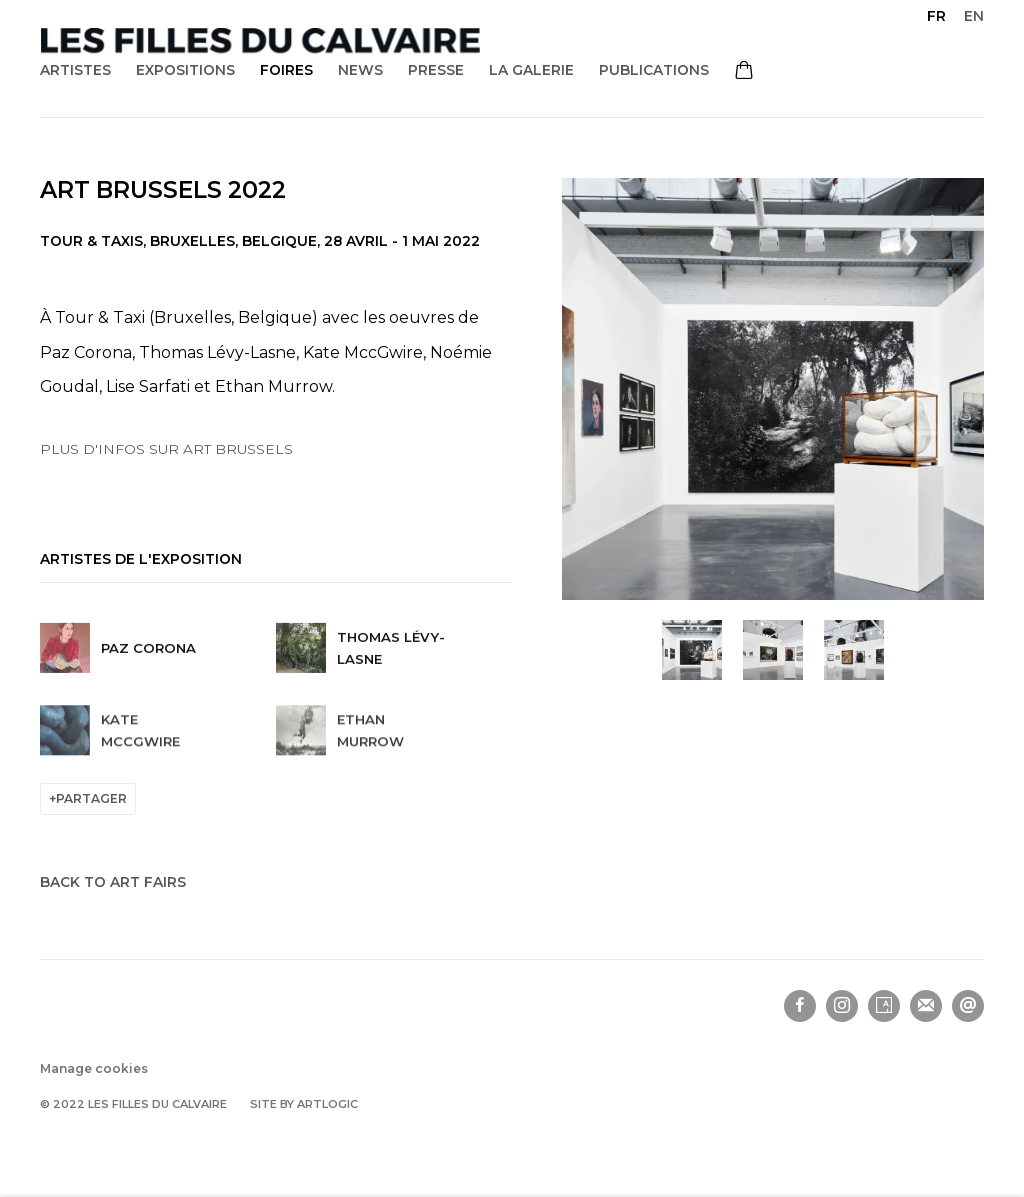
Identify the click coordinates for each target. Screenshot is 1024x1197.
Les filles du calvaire (260, 40)
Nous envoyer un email (968, 1006)
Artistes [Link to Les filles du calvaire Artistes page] (75, 70)
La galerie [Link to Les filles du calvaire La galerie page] (531, 70)
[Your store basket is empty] (744, 72)
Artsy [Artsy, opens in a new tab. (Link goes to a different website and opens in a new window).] (884, 1006)
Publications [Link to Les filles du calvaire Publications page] (654, 70)
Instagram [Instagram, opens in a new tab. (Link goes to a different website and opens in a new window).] (842, 1006)
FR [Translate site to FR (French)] (936, 16)
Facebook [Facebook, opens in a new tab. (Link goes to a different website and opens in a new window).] (800, 1006)
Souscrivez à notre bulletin (926, 1006)
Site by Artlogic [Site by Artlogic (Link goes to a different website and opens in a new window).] (304, 1104)
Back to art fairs (113, 882)
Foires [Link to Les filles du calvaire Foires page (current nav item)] (286, 70)
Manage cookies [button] (94, 1068)
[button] (692, 650)
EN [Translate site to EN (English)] (974, 16)
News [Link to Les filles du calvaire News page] (360, 70)
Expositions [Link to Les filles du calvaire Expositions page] (185, 70)
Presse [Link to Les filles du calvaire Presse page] (436, 70)
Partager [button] (91, 798)
